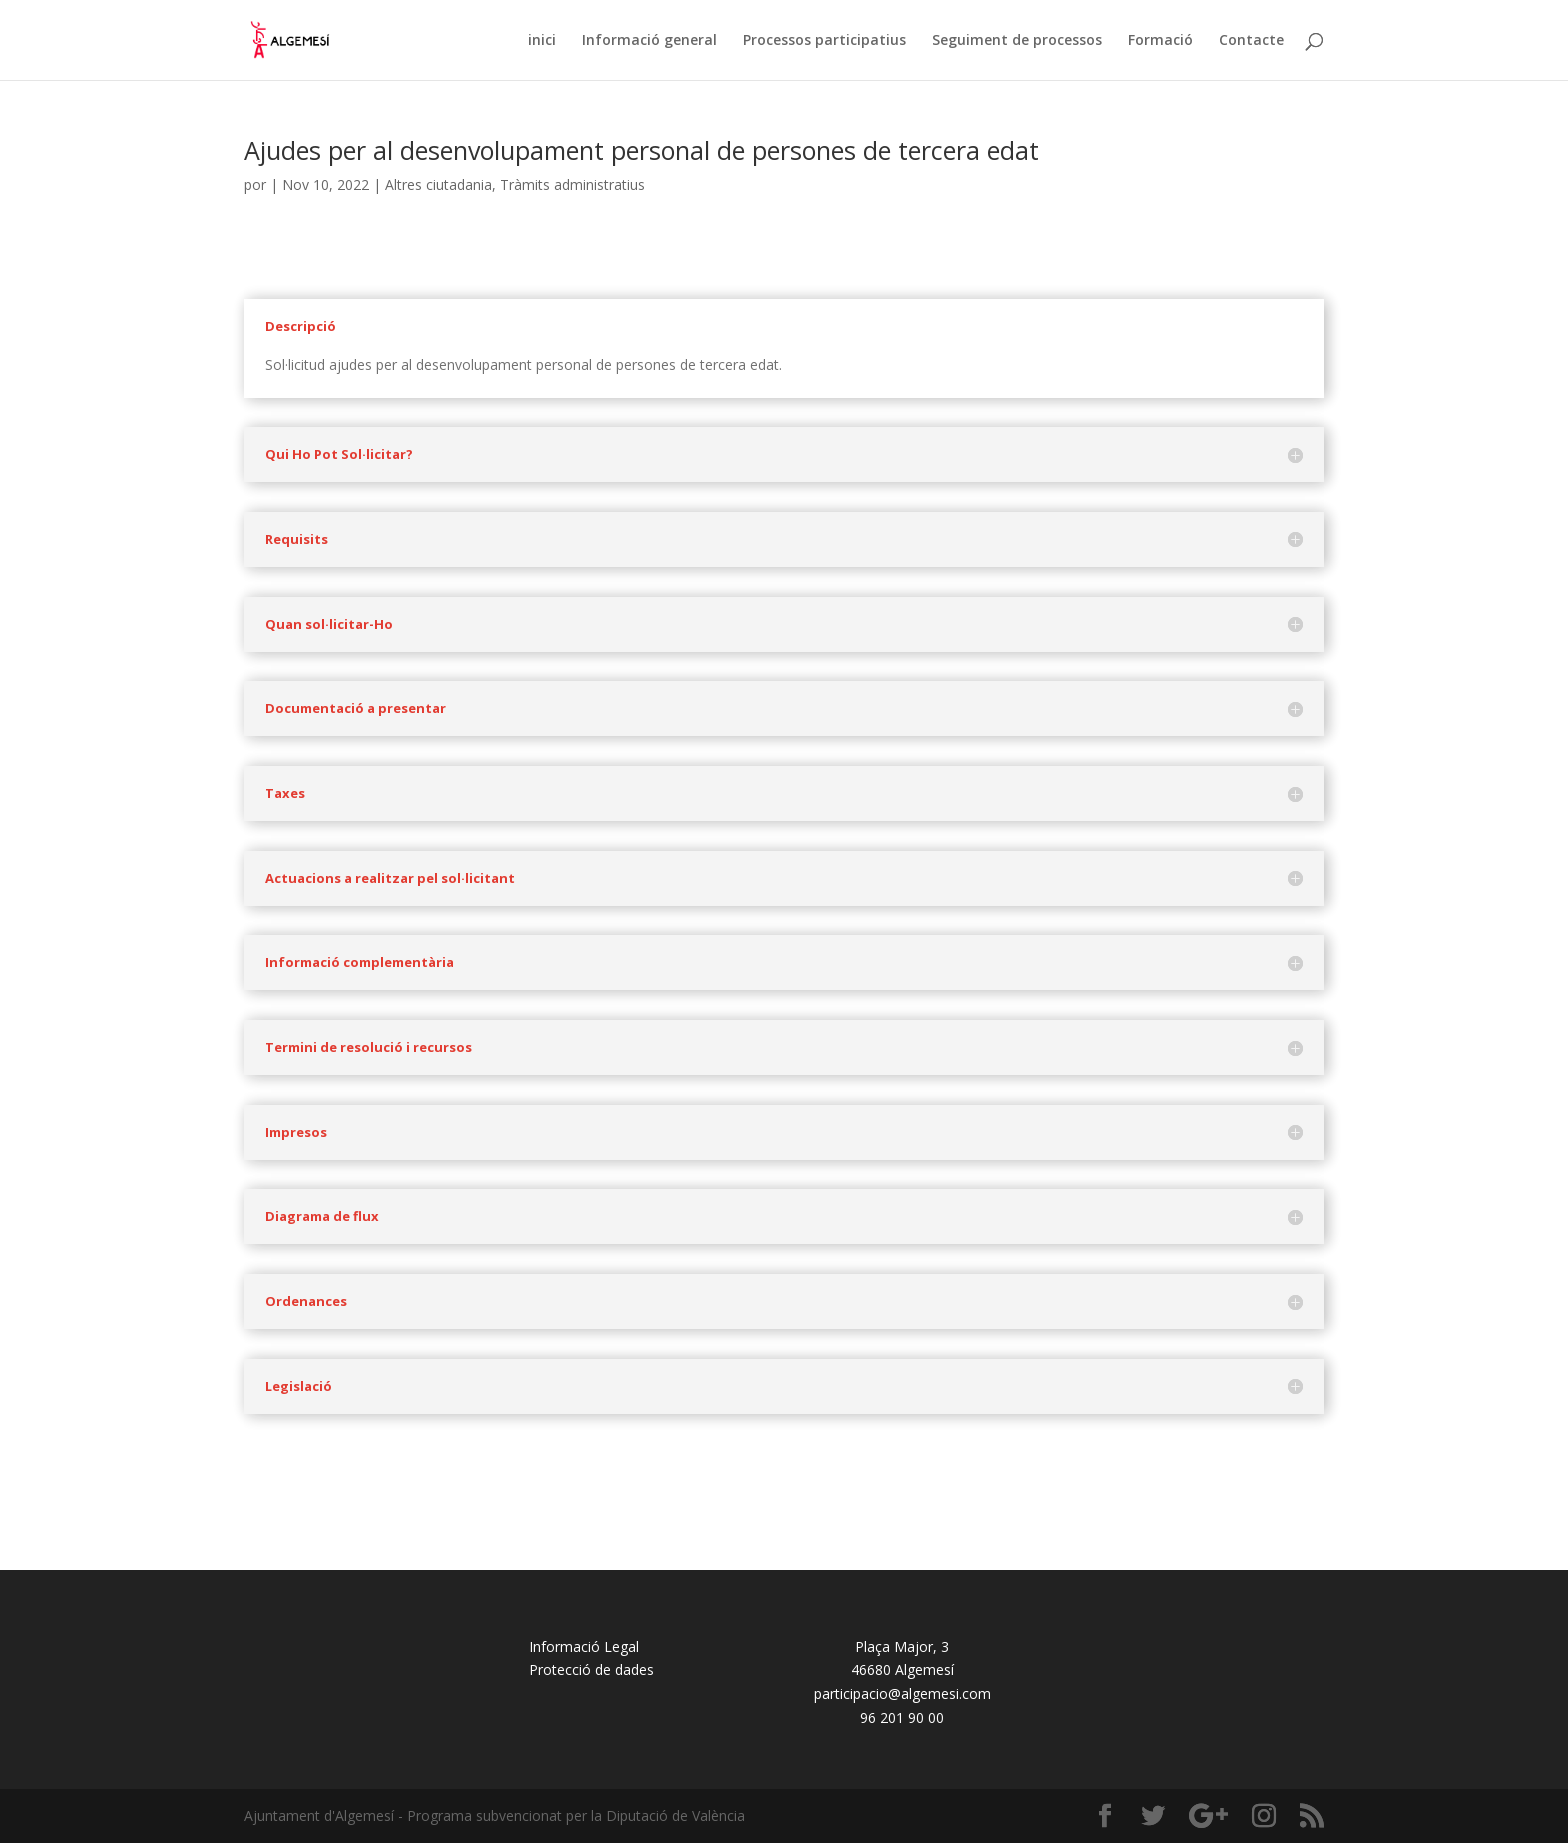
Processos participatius (824, 41)
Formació (1160, 41)
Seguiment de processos (1017, 41)
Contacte (1251, 41)
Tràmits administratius (572, 184)
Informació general (649, 41)
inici (542, 41)
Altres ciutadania (438, 184)
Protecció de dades (591, 1669)
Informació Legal (584, 1646)
